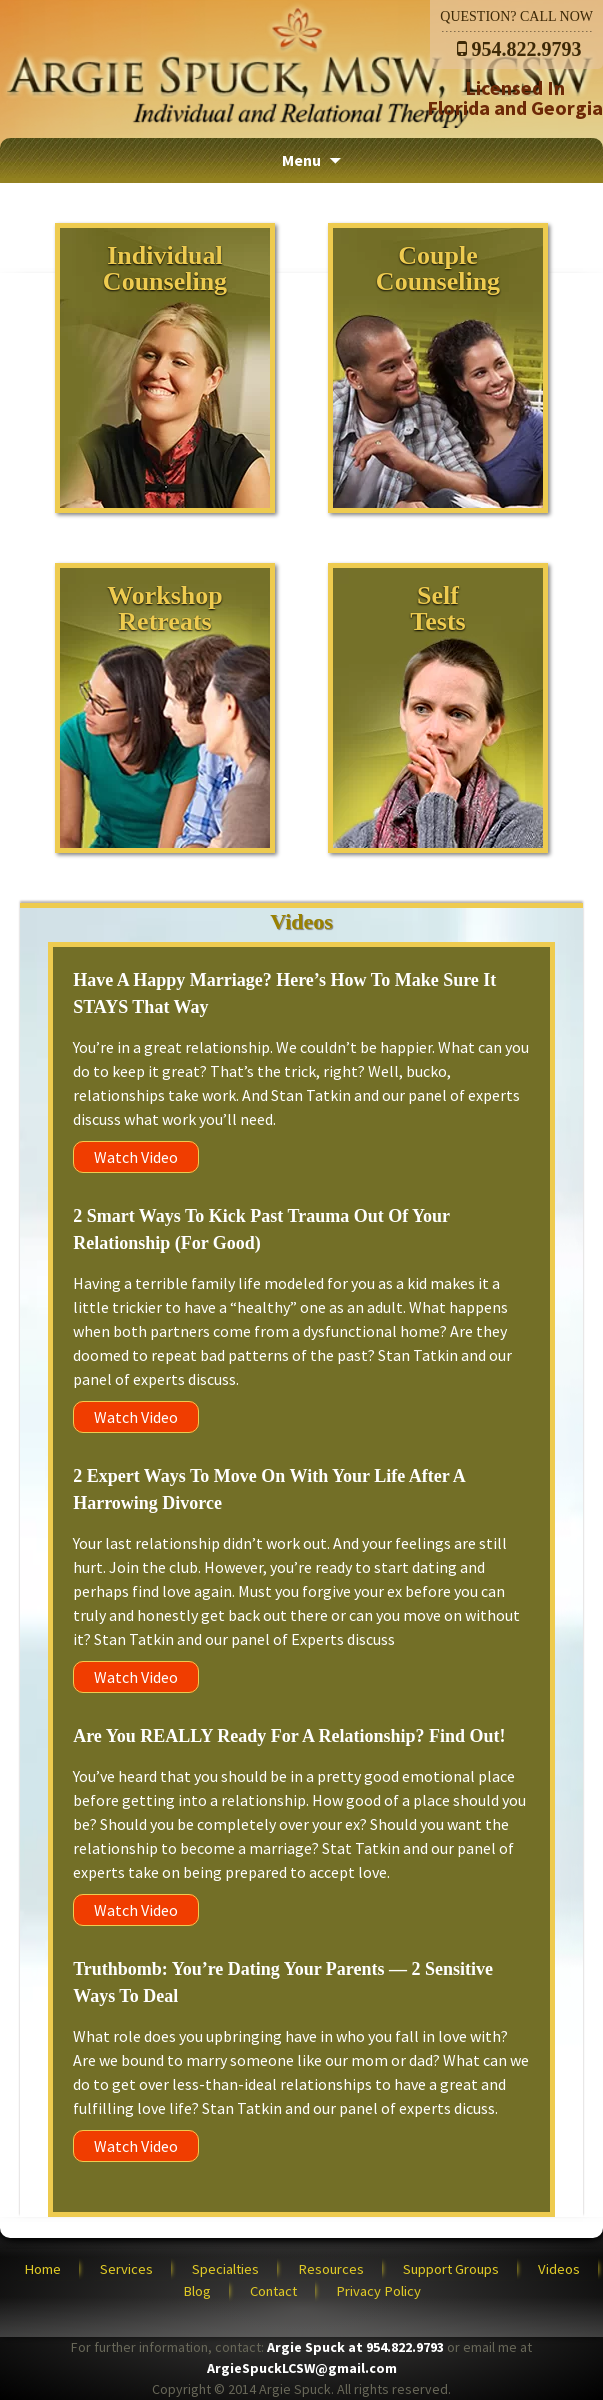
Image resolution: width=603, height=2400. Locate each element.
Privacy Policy (378, 2291)
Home (42, 2269)
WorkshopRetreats (165, 608)
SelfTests (437, 608)
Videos (559, 2269)
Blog (197, 2291)
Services (126, 2269)
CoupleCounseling (438, 268)
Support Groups (451, 2269)
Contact (273, 2291)
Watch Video (136, 1157)
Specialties (225, 2269)
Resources (331, 2269)
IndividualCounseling (165, 268)
